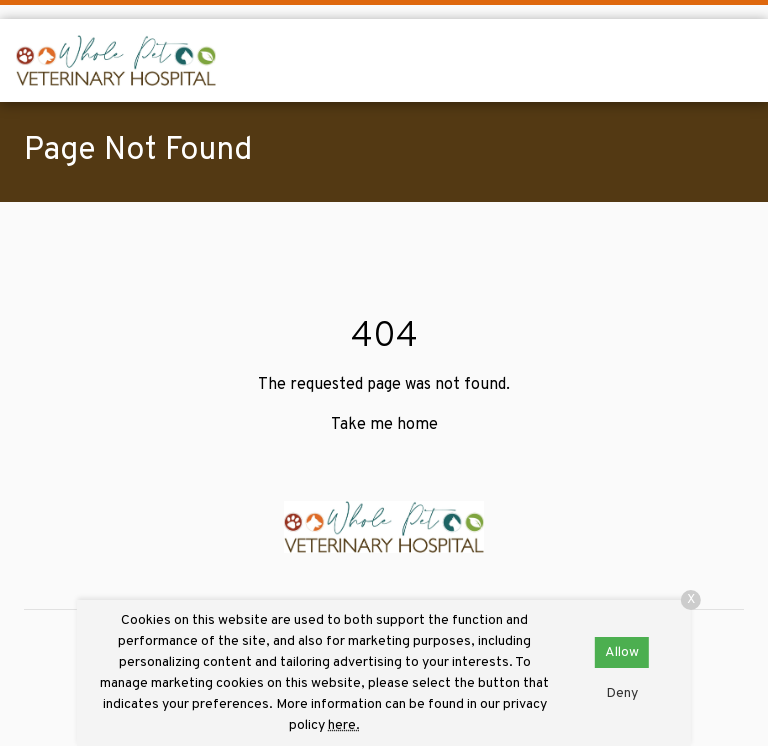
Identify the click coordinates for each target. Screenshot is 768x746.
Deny (622, 693)
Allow (622, 652)
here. (344, 725)
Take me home (384, 425)
